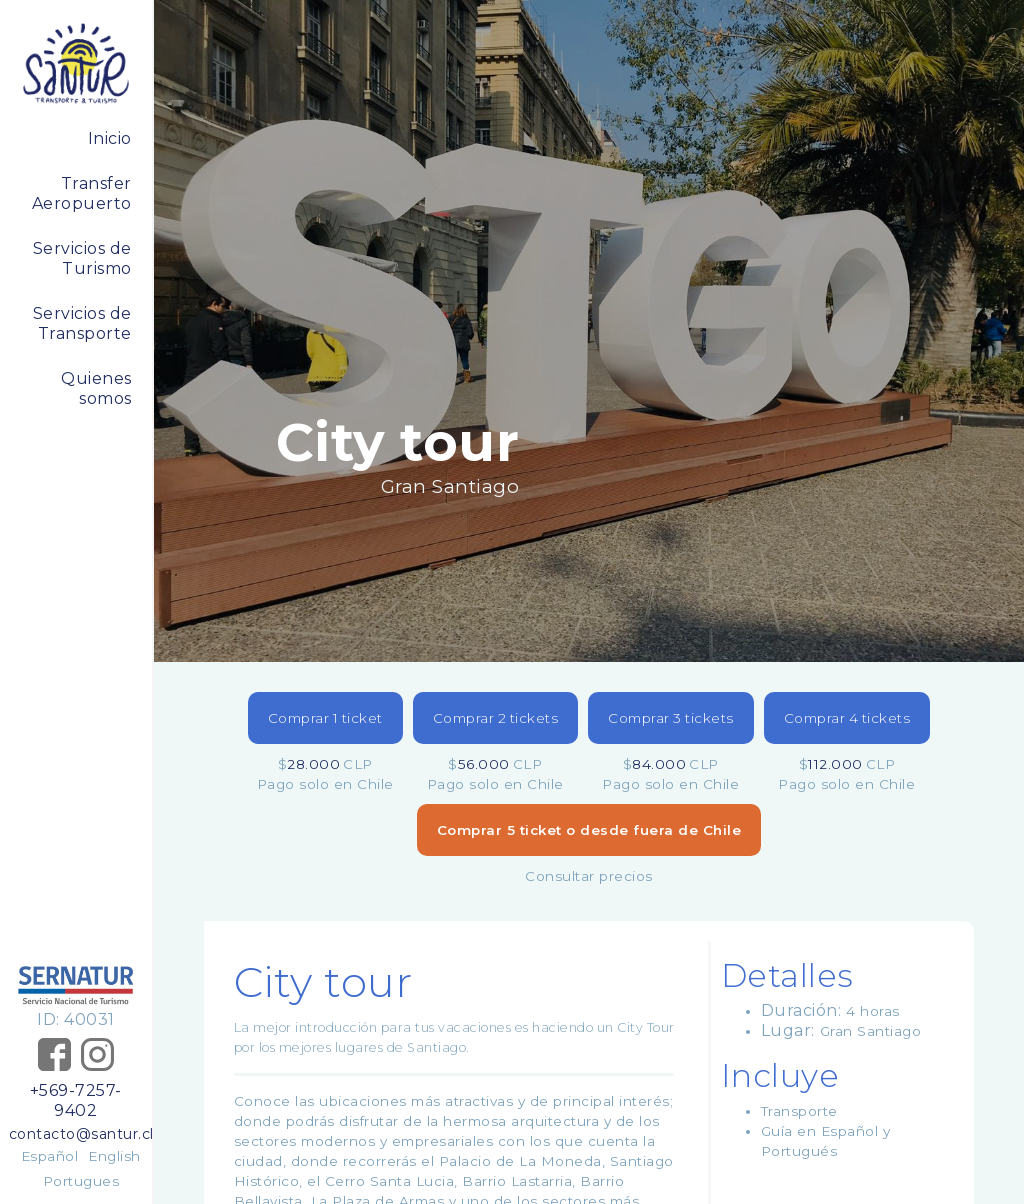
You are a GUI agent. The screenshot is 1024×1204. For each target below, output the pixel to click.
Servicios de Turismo (82, 258)
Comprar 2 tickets (496, 718)
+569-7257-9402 (76, 1100)
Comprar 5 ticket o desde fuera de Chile (589, 830)
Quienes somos (96, 388)
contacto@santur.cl (76, 1134)
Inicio (110, 138)
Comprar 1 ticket (325, 718)
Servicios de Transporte (82, 323)
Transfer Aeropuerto (82, 193)
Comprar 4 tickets (847, 718)
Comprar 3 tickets (671, 718)
